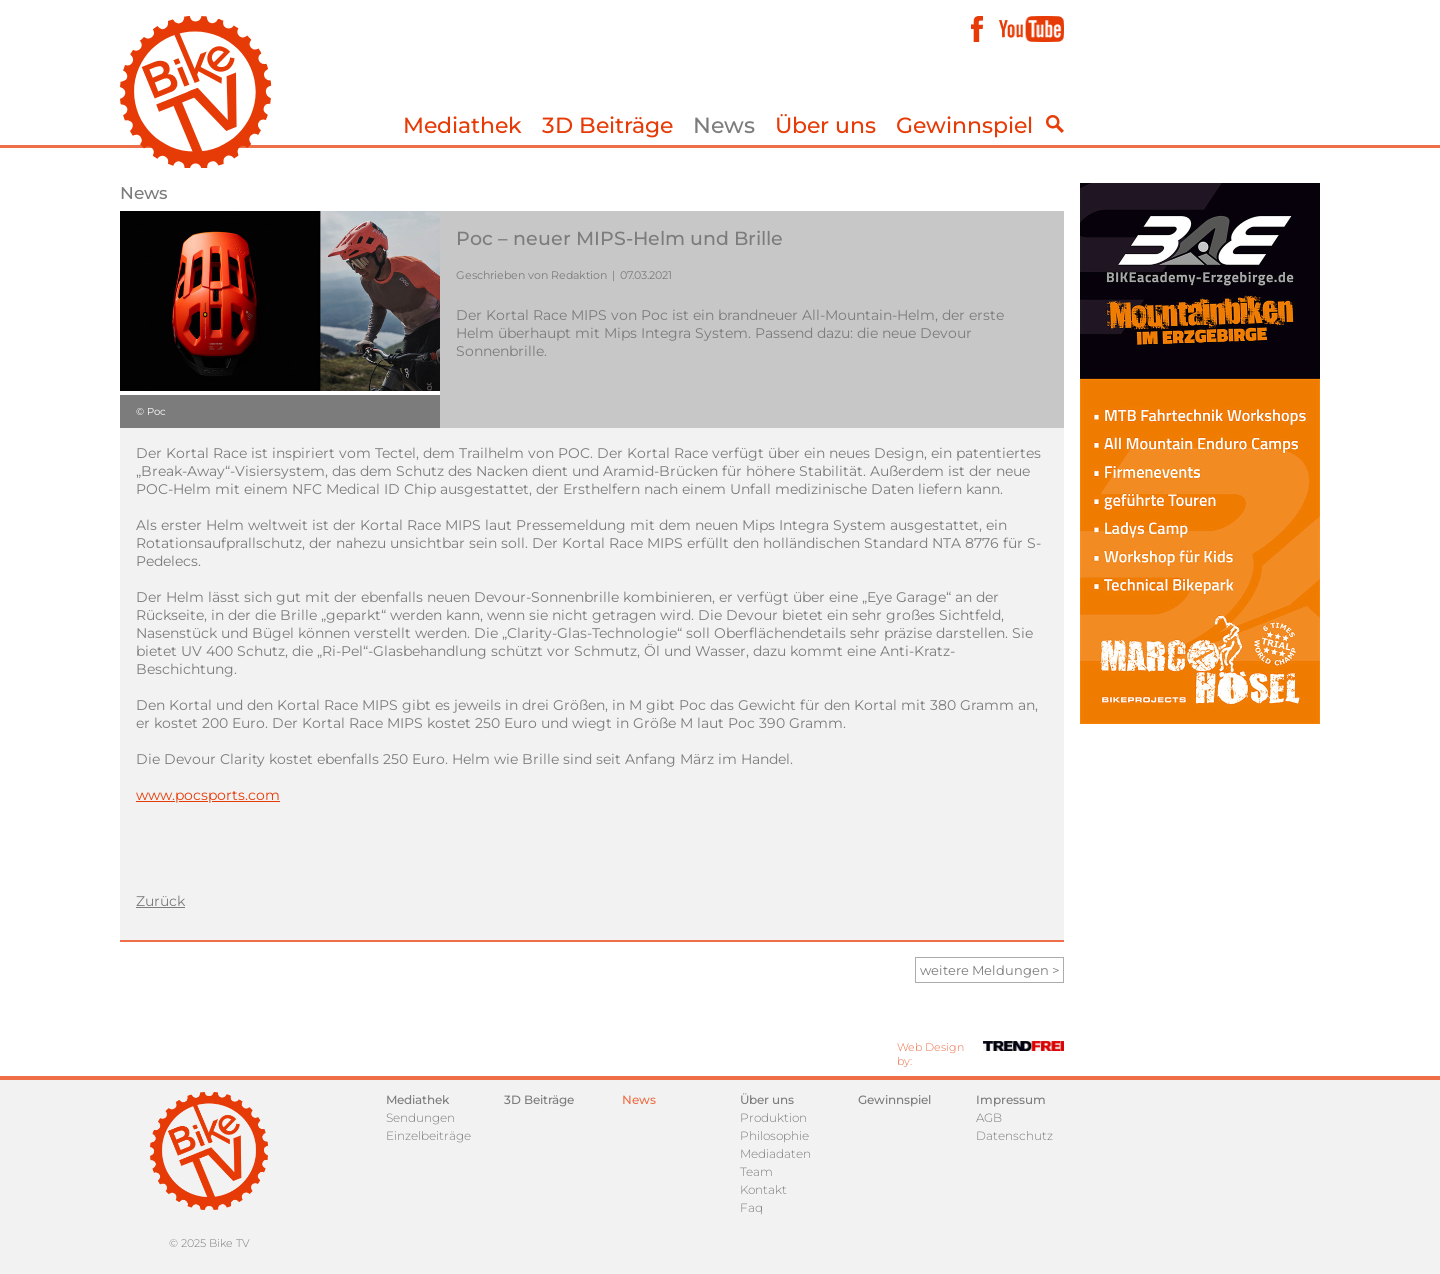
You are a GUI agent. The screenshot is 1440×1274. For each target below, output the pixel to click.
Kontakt (763, 1189)
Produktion (773, 1117)
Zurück (160, 901)
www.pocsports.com (208, 795)
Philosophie (774, 1135)
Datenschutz (1014, 1135)
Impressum (1011, 1099)
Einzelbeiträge (428, 1135)
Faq (751, 1207)
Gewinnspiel (964, 125)
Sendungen (420, 1117)
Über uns (825, 125)
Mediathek (462, 125)
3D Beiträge (607, 125)
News (724, 125)
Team (756, 1171)
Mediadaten (775, 1153)
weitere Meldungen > (989, 970)
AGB (989, 1117)
